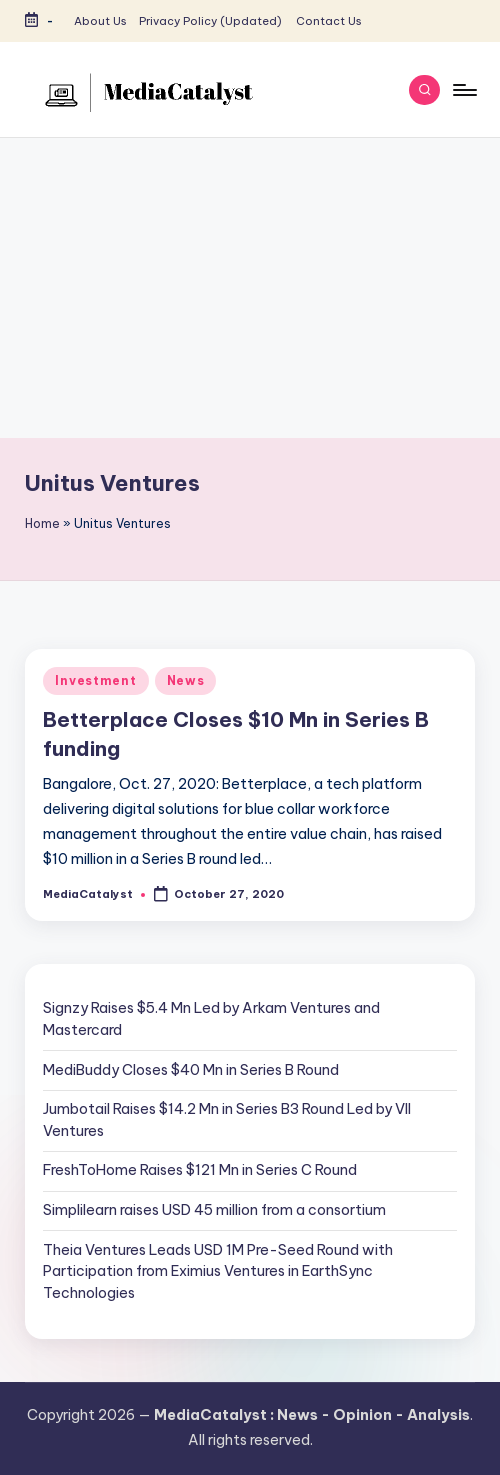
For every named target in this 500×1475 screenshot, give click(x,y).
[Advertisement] (250, 288)
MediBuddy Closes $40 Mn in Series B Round (191, 1070)
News (186, 680)
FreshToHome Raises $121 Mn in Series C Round (200, 1170)
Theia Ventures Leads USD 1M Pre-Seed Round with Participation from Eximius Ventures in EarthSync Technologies (218, 1271)
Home (42, 523)
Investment (95, 680)
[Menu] (463, 90)
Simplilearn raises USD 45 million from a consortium (214, 1210)
